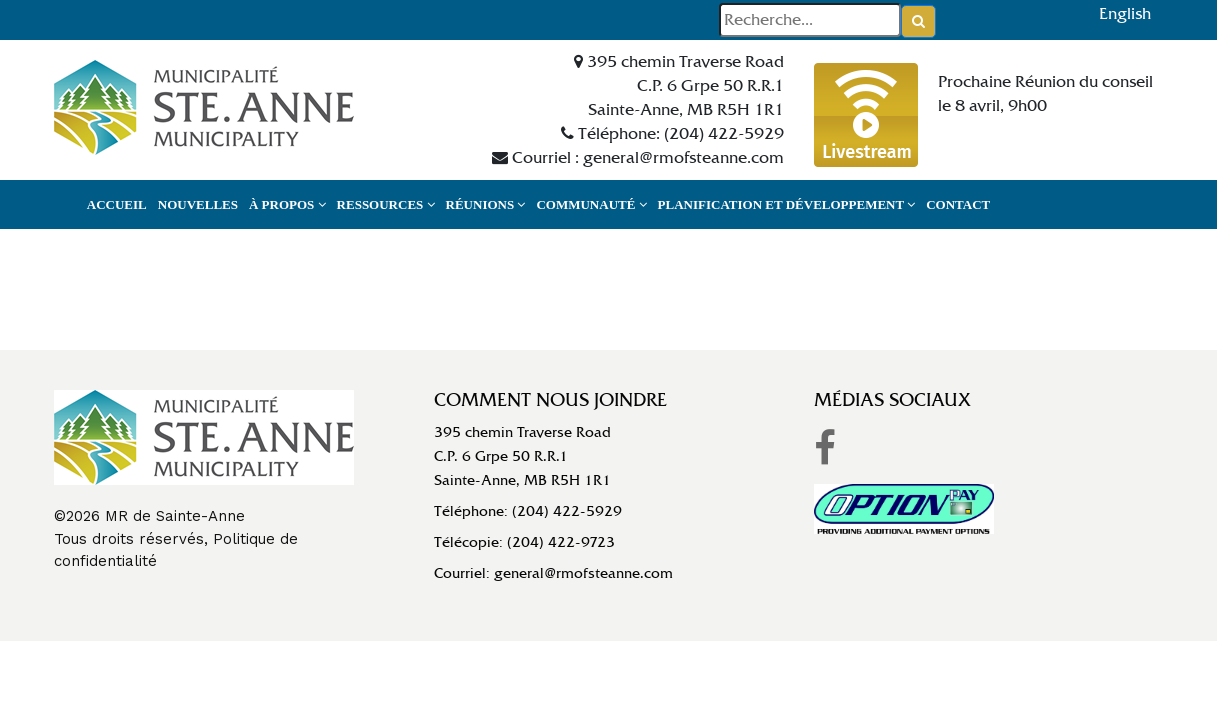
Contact (958, 204)
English (1125, 13)
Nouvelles (198, 204)
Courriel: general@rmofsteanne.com (553, 573)
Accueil (117, 204)
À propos (287, 204)
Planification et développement (787, 204)
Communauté (591, 204)
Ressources (386, 204)
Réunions (486, 204)
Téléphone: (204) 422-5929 (528, 511)
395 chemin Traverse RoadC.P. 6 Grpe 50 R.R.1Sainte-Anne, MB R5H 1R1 (522, 456)
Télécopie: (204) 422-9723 (524, 542)
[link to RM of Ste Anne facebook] (825, 448)
